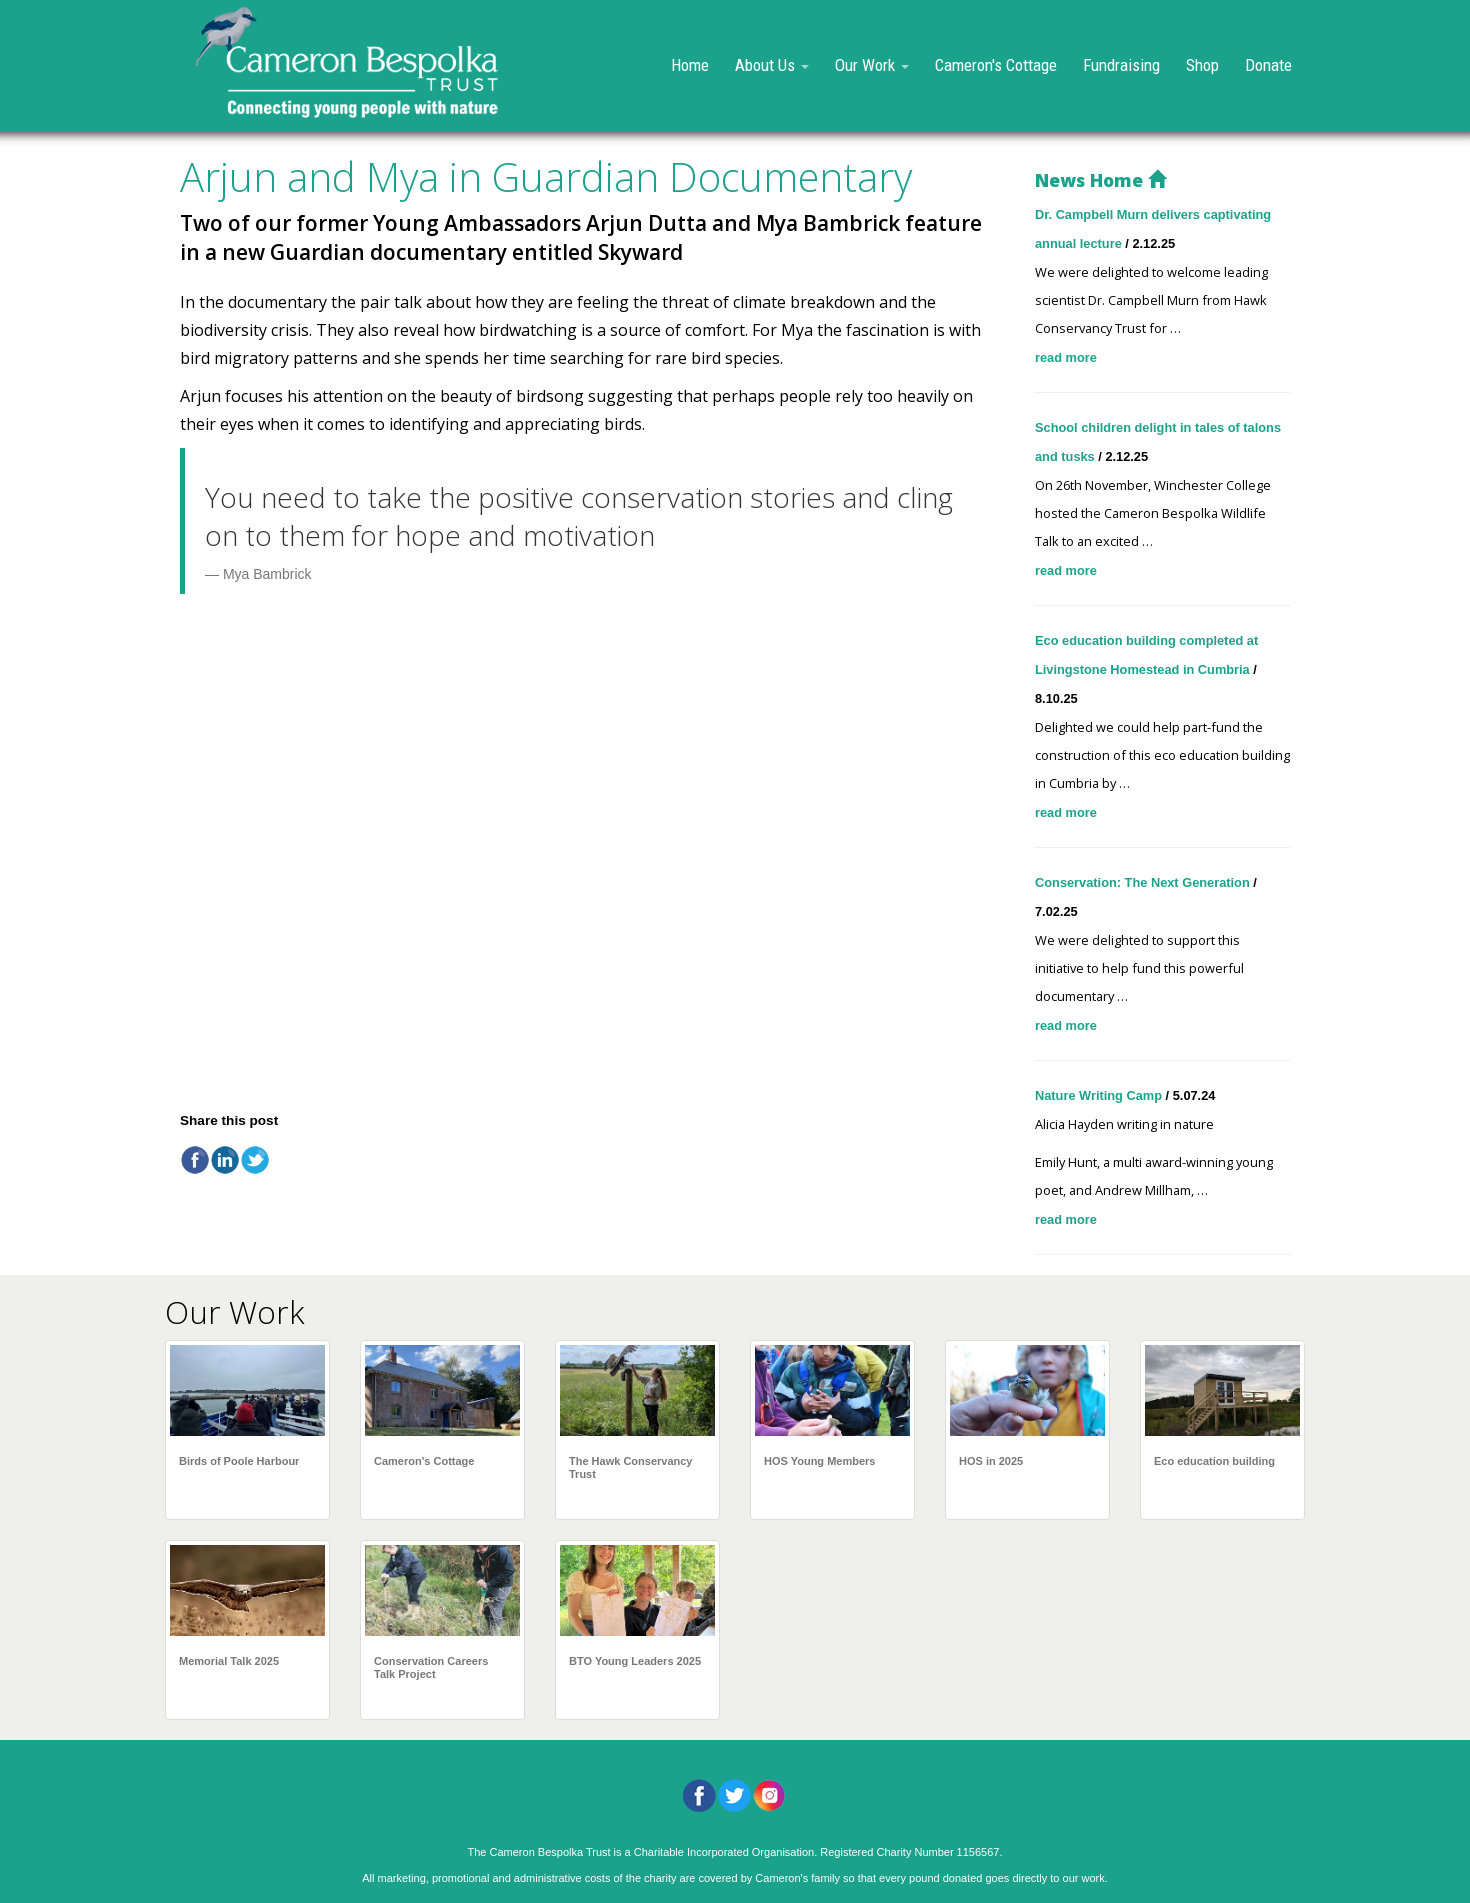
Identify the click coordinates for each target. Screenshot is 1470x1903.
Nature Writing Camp (1100, 1095)
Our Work (872, 65)
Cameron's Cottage (996, 65)
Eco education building (1214, 1461)
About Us (772, 65)
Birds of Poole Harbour (239, 1461)
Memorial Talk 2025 (229, 1661)
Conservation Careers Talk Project (431, 1667)
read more (1066, 357)
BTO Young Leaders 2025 (635, 1661)
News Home (1100, 180)
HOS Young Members (819, 1461)
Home (690, 65)
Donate (1268, 65)
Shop (1202, 65)
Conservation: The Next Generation (1144, 882)
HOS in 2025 (991, 1461)
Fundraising (1121, 65)
